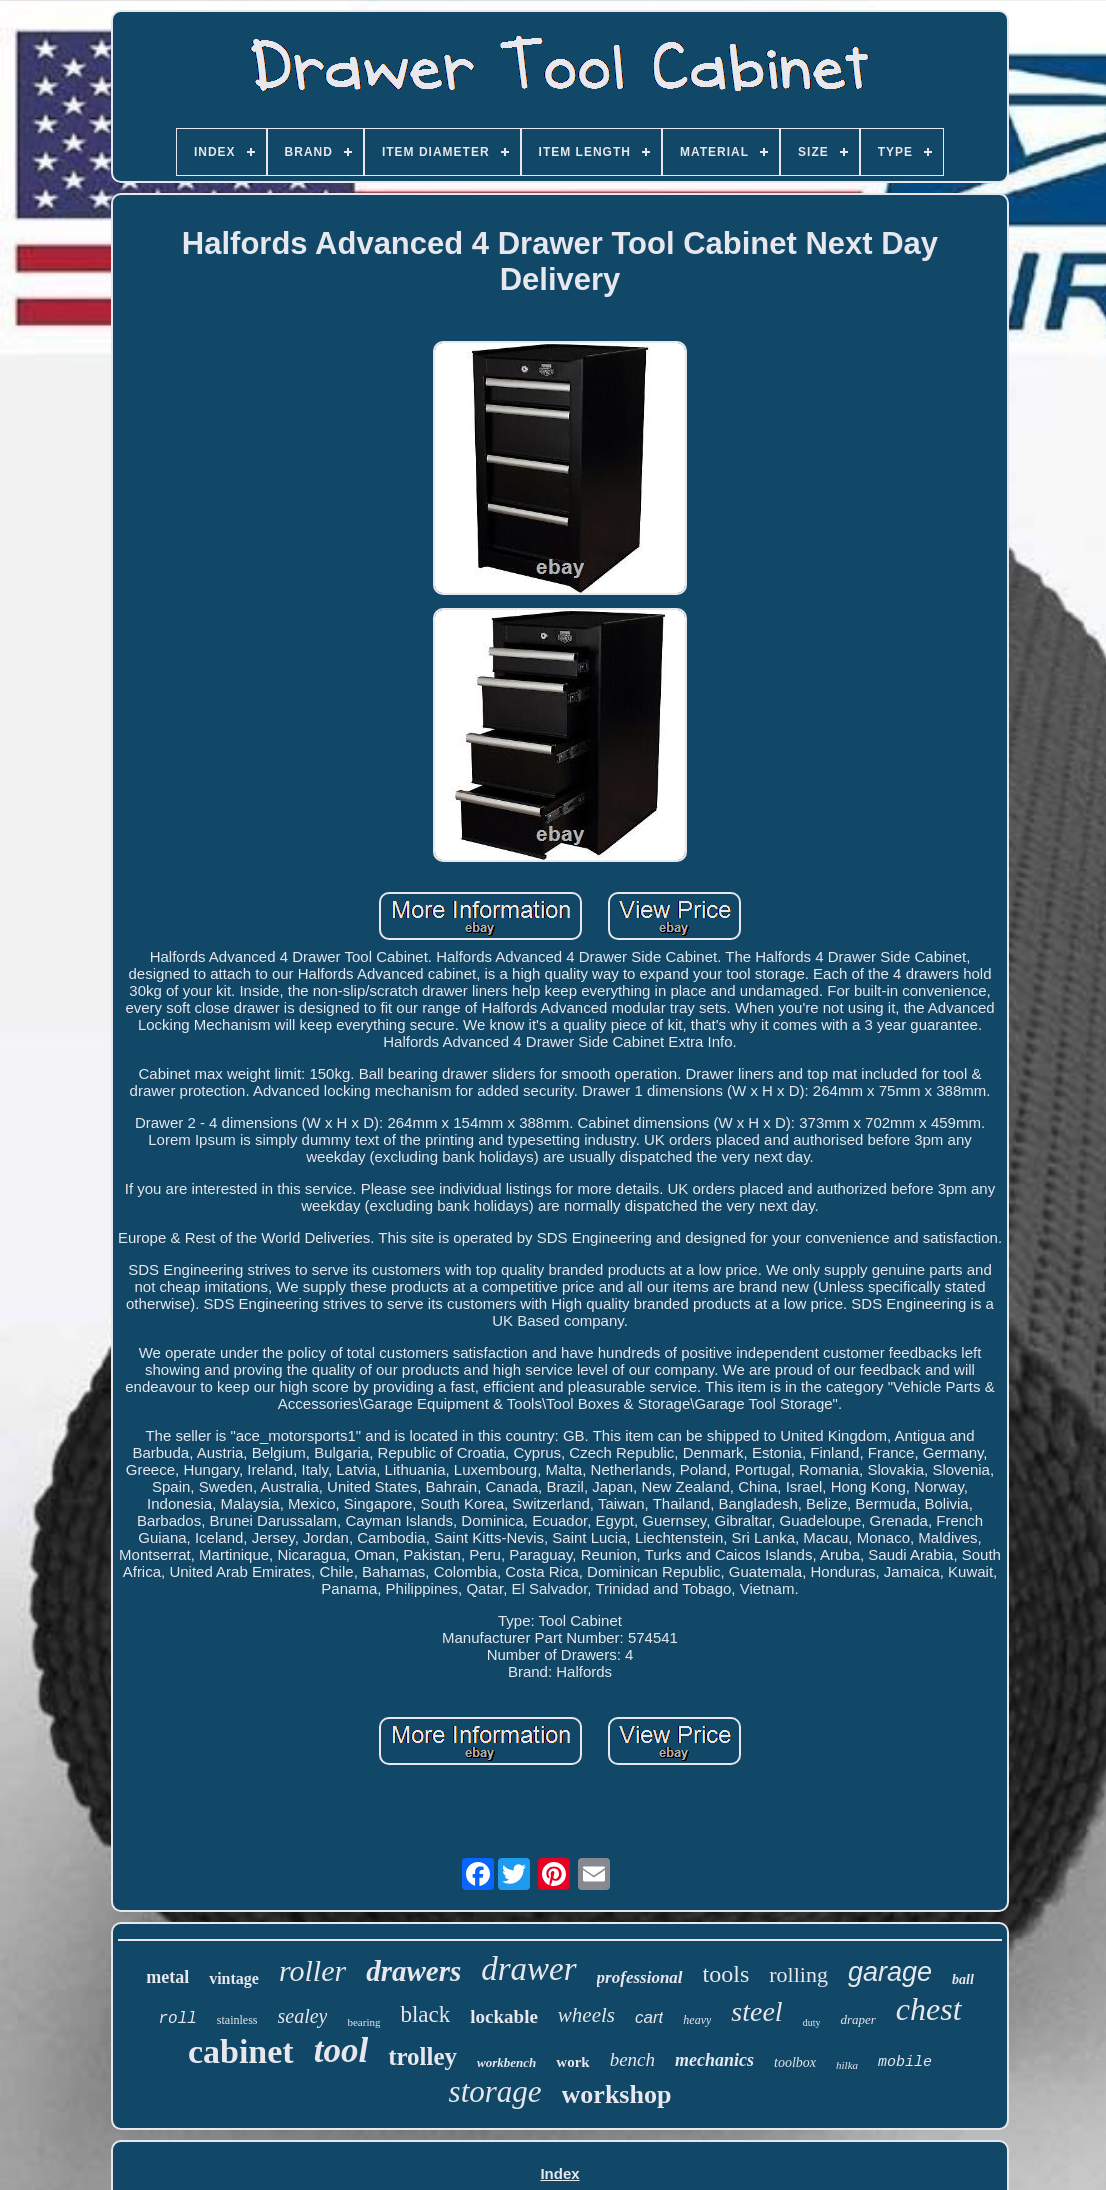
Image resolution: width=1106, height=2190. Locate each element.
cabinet (241, 2051)
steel (756, 2011)
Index (559, 2173)
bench (632, 2059)
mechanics (714, 2060)
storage (495, 2091)
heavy (697, 2020)
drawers (413, 1971)
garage (890, 1972)
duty (812, 2022)
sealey (303, 2016)
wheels (586, 2015)
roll (177, 2019)
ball (963, 1979)
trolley (422, 2056)
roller (312, 1970)
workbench (506, 2062)
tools (726, 1974)
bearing (363, 2022)
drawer (528, 1969)
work (572, 2062)
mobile (905, 2062)
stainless (237, 2020)
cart (649, 2017)
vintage (234, 1978)
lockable (504, 2016)
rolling (798, 1974)
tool (341, 2050)
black (425, 2014)
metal (167, 1977)
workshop (617, 2094)
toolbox (795, 2062)
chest (929, 2009)
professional (640, 1977)
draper (857, 2019)
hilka (847, 2065)
